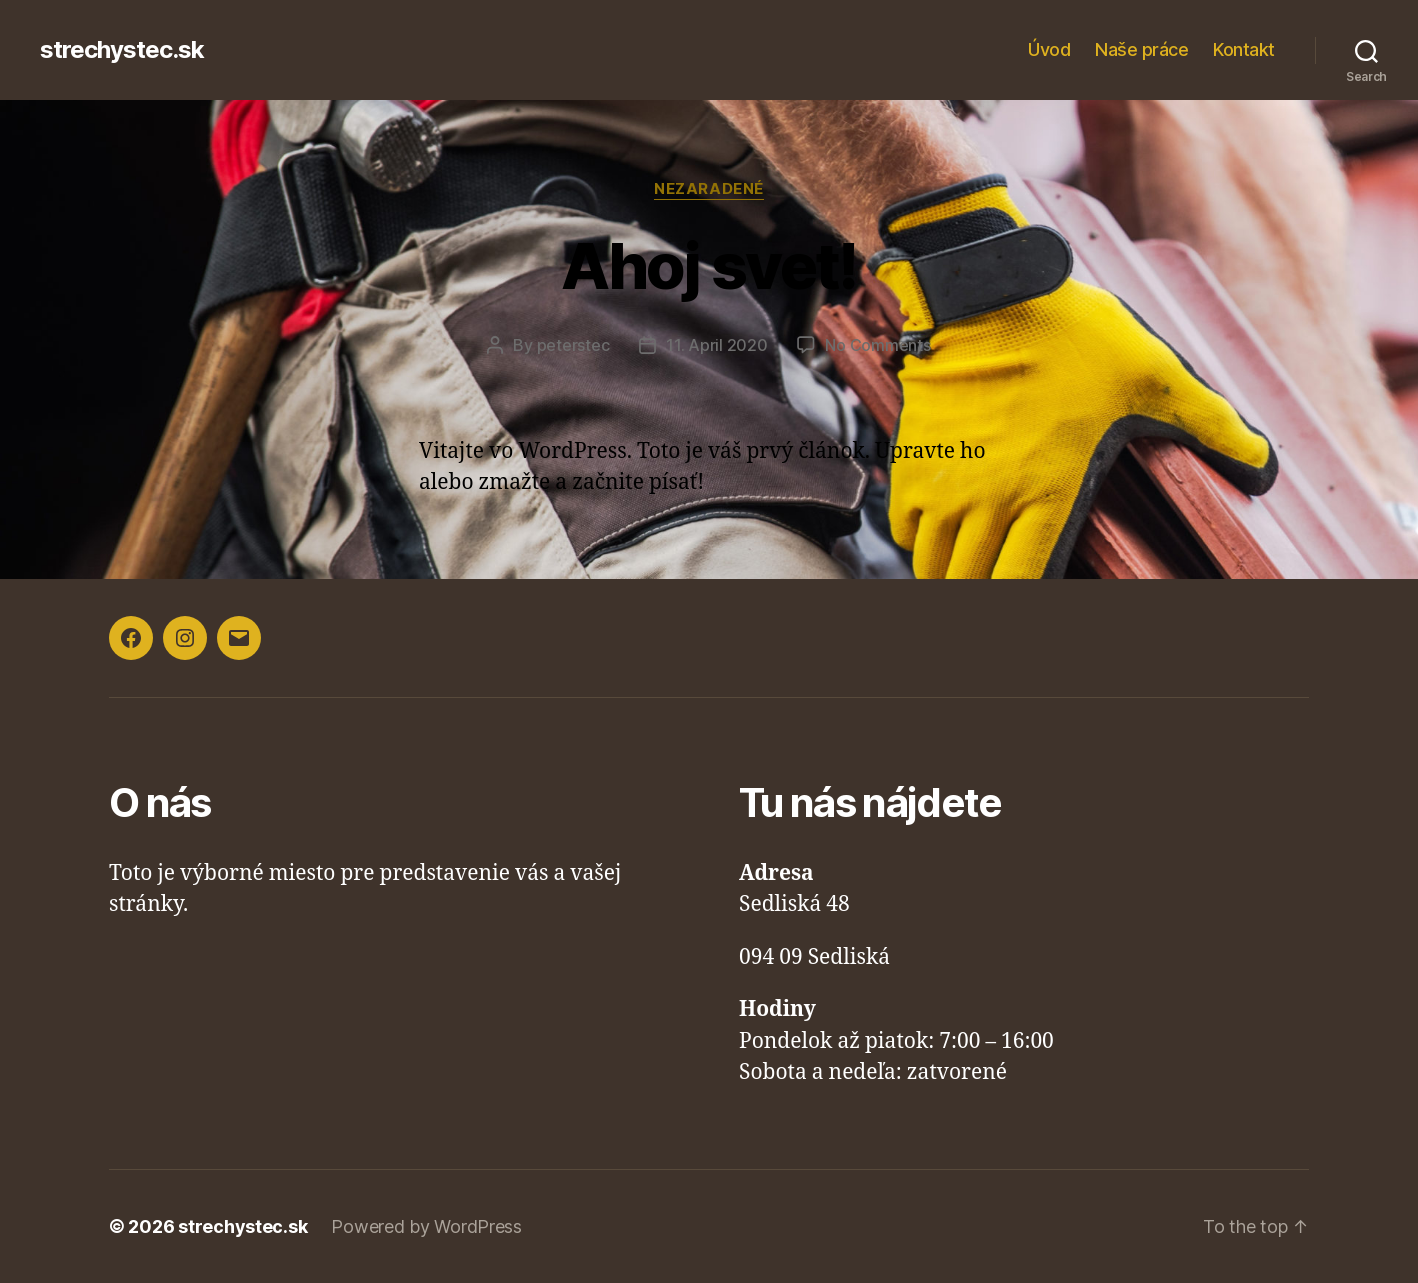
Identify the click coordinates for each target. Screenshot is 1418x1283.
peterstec (573, 345)
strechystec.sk (122, 50)
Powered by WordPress (426, 1226)
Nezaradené (709, 189)
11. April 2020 (716, 345)
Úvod (1049, 49)
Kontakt (1244, 49)
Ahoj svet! (708, 265)
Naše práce (1141, 49)
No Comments (877, 345)
